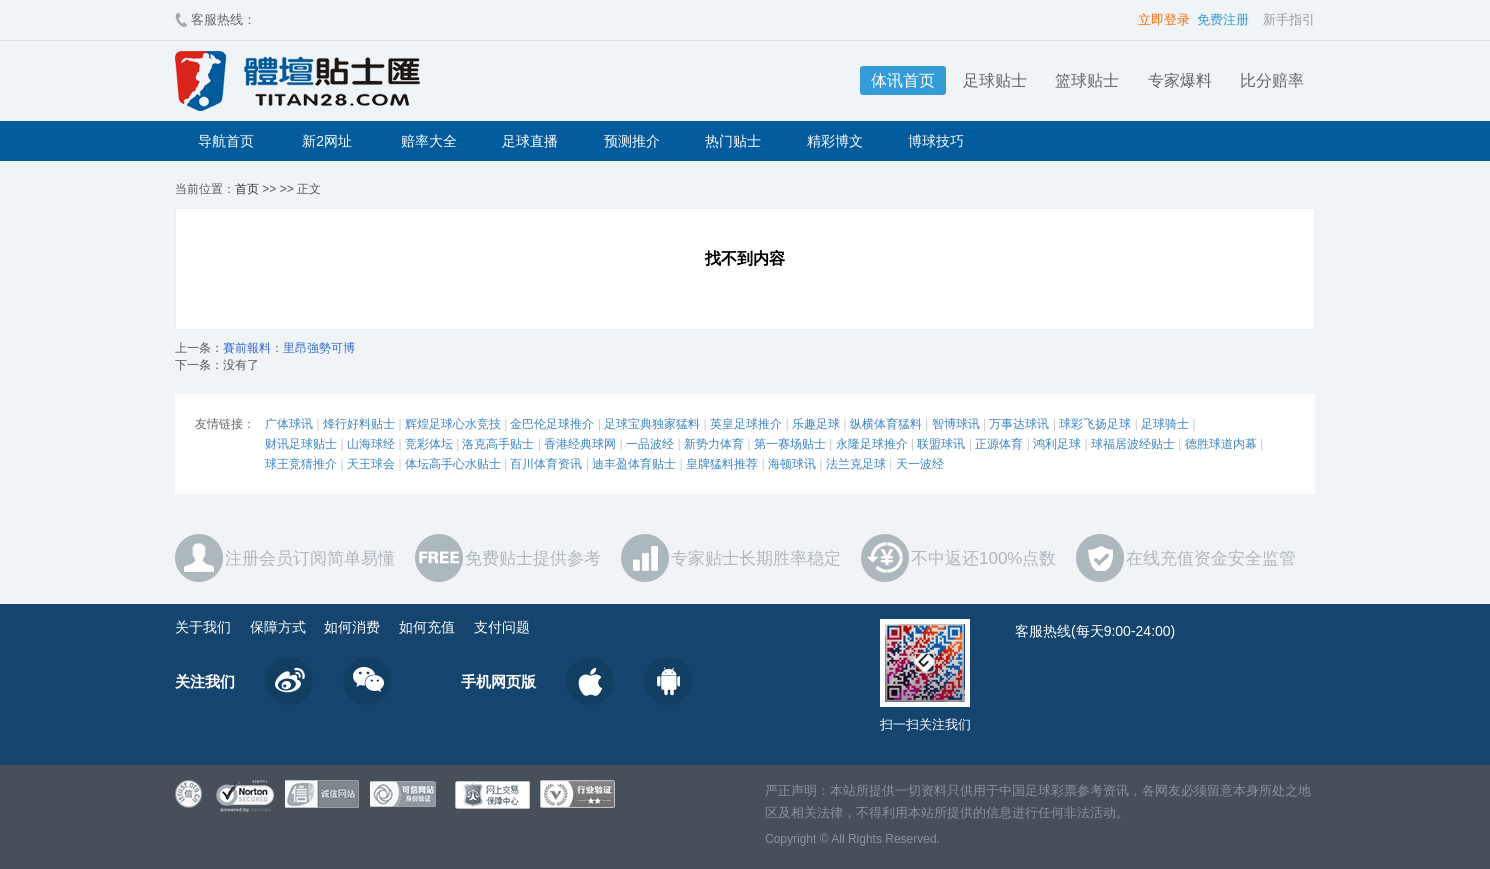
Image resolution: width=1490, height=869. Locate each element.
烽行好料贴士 (359, 424)
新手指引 (1289, 19)
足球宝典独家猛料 (652, 424)
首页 (247, 189)
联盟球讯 (941, 444)
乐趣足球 (816, 424)
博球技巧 (936, 141)
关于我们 (203, 627)
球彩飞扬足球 (1095, 424)
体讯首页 (903, 80)
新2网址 (327, 141)
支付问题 (502, 627)
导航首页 (226, 141)
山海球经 (371, 444)
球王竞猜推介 (301, 464)
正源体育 (999, 444)
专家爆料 (1180, 80)
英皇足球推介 (746, 424)
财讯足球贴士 (301, 444)
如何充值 (427, 627)
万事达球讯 (1019, 424)
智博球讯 (956, 424)
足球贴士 (995, 80)
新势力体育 (714, 444)
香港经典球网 (580, 444)
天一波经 (920, 464)
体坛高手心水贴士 (453, 464)
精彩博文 (835, 141)
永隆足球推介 (872, 444)
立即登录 (1164, 19)
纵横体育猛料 (886, 424)
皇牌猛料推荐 (722, 464)
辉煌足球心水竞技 (453, 424)
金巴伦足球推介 (552, 424)
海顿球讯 (792, 464)
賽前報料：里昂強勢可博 (289, 348)
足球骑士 (1165, 424)
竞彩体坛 (429, 444)
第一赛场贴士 (790, 444)
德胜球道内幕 (1221, 444)
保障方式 (278, 627)
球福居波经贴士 (1133, 444)
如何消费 (352, 627)
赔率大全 (429, 141)
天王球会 (371, 464)
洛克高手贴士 (498, 444)
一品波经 (650, 444)
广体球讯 (289, 424)
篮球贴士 (1087, 80)
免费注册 (1223, 19)
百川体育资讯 (546, 464)
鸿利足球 (1057, 444)
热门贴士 (733, 141)
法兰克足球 (856, 464)
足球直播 (530, 141)
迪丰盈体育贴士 (634, 464)
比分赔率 (1272, 80)
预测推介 (632, 141)
